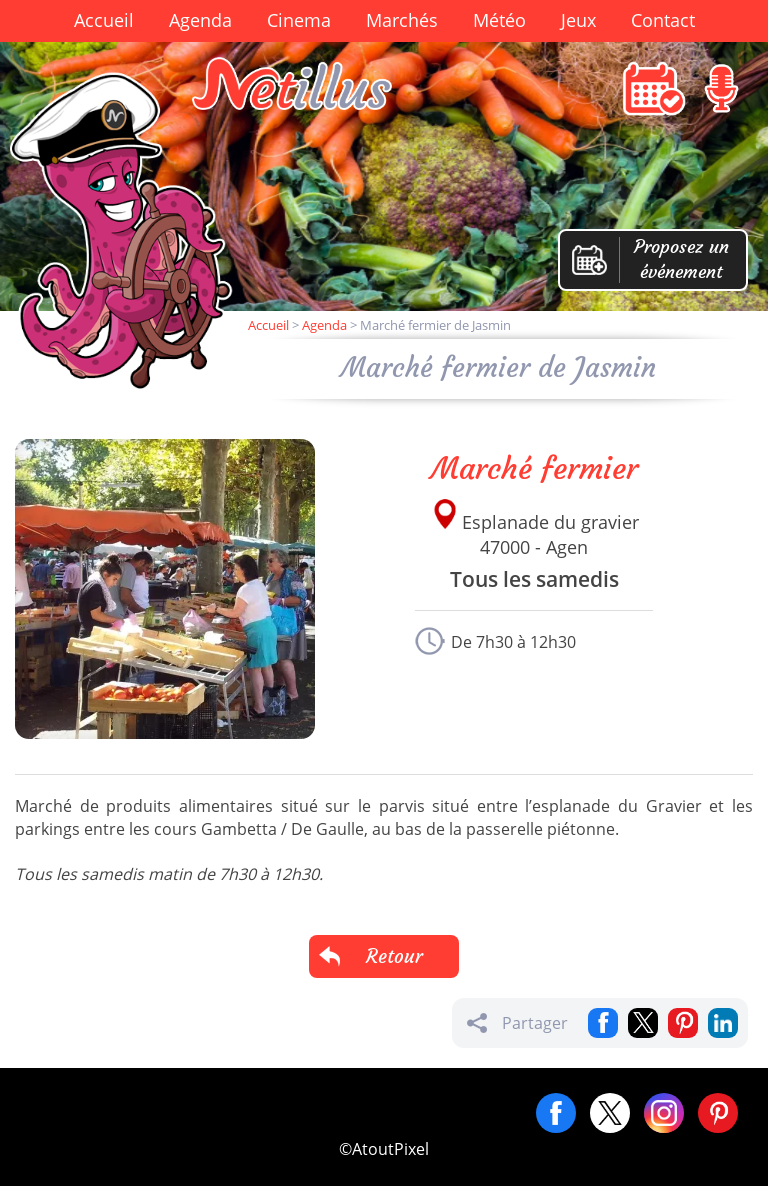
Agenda (200, 20)
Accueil (104, 20)
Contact (663, 20)
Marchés (402, 20)
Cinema (299, 20)
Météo (499, 20)
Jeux (578, 20)
